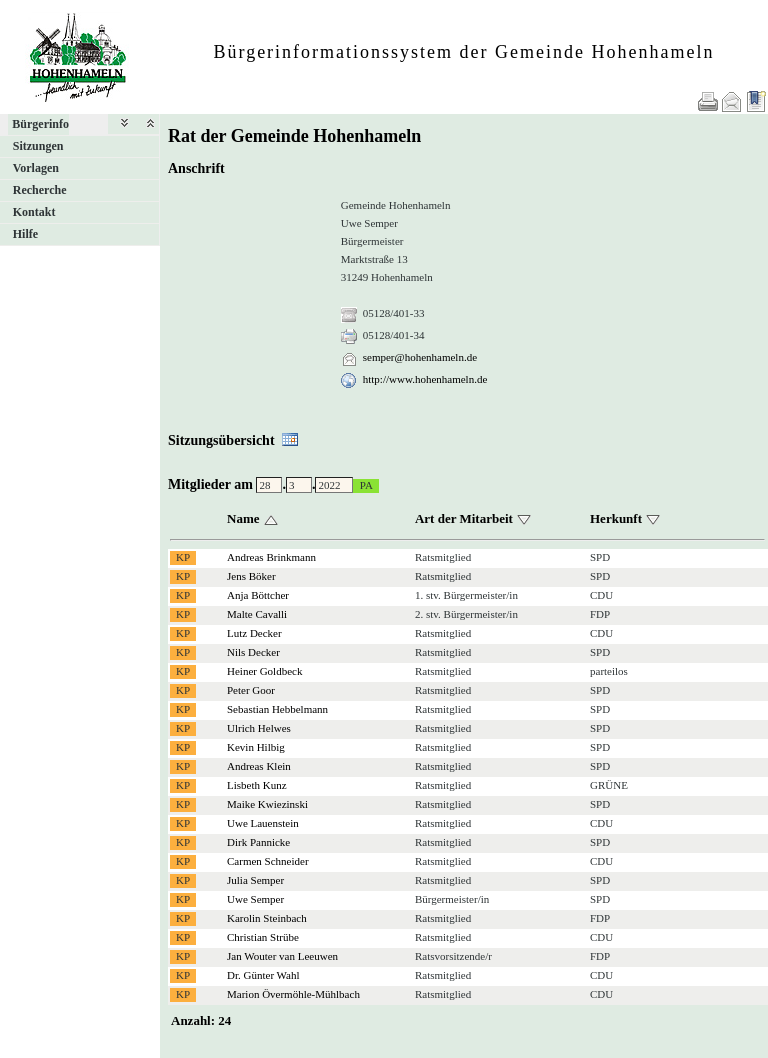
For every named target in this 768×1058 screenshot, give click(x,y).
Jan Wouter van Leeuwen (282, 956)
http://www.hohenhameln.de (425, 379)
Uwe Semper (255, 899)
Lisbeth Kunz (257, 785)
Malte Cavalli (257, 614)
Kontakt (34, 212)
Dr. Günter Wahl (263, 975)
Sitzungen (38, 146)
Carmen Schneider (268, 861)
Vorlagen (36, 168)
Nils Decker (253, 652)
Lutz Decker (254, 633)
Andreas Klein (259, 766)
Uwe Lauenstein (263, 823)
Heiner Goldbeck (264, 671)
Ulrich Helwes (259, 728)
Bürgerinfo (40, 124)
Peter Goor (251, 690)
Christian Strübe (263, 937)
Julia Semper (255, 880)
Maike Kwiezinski (267, 804)
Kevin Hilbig (256, 747)
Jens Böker (251, 576)
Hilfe (25, 234)
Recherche (40, 190)
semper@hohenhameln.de (420, 357)
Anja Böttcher (258, 595)
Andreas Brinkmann (271, 557)
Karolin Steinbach (267, 918)
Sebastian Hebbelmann (277, 709)
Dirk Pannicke (258, 842)
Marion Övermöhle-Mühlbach (293, 994)
